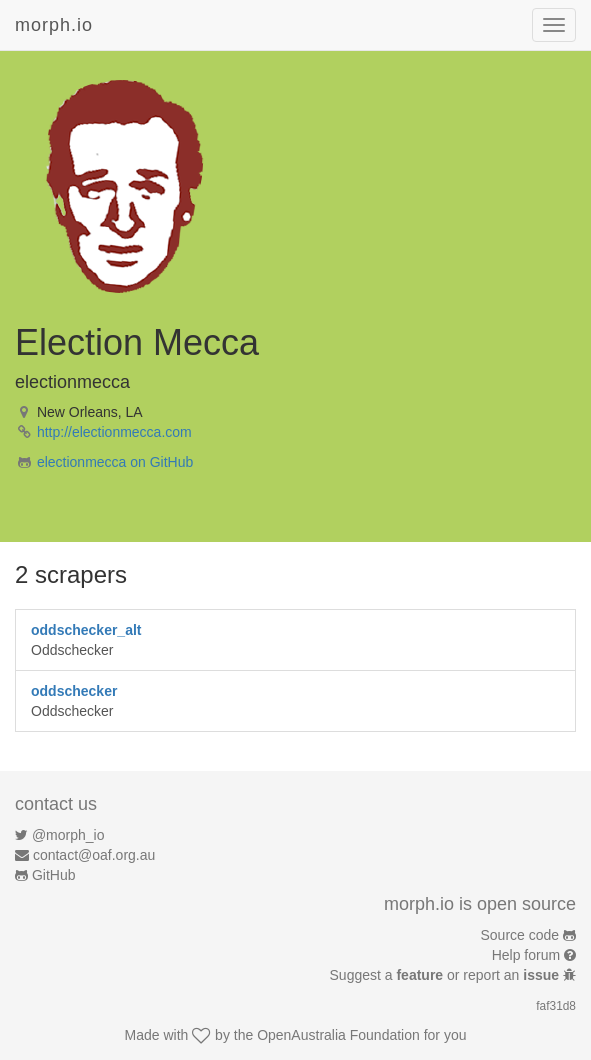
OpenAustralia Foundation (338, 1035)
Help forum (526, 955)
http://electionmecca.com (114, 432)
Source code (520, 935)
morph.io (54, 25)
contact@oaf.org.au (94, 855)
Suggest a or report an (446, 975)
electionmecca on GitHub (115, 462)
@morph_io (68, 835)
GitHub (54, 875)
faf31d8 (556, 1006)
